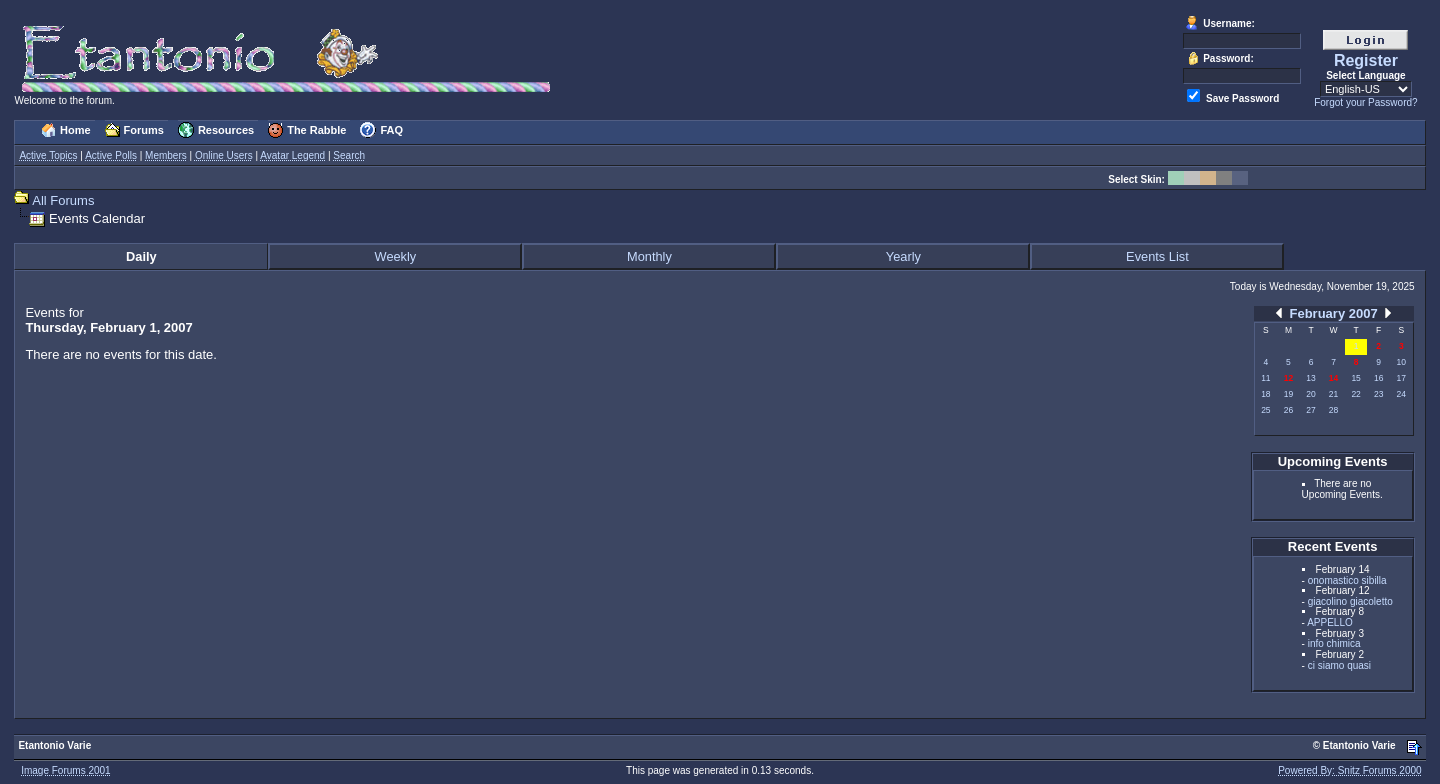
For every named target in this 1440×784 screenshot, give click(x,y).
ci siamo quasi (1339, 665)
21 (1333, 394)
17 (1401, 378)
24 (1401, 394)
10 (1401, 362)
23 (1378, 394)
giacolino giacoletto (1350, 601)
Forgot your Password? (1365, 102)
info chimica (1334, 643)
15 (1355, 378)
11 (1265, 378)
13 (1310, 378)
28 (1333, 410)
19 (1288, 394)
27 (1310, 410)
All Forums (63, 200)
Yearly (903, 256)
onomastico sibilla (1347, 580)
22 (1355, 394)
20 (1310, 394)
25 (1265, 410)
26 (1288, 410)
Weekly (396, 256)
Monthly (649, 256)
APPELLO (1330, 622)
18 (1265, 394)
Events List (1157, 256)
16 (1378, 378)
